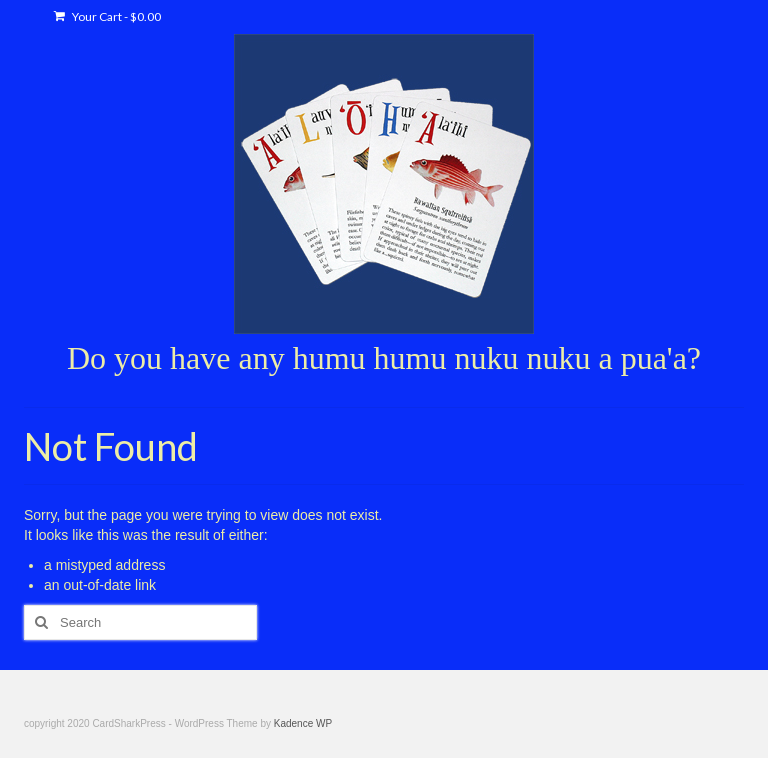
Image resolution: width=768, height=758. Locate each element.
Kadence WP (303, 723)
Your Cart (107, 16)
